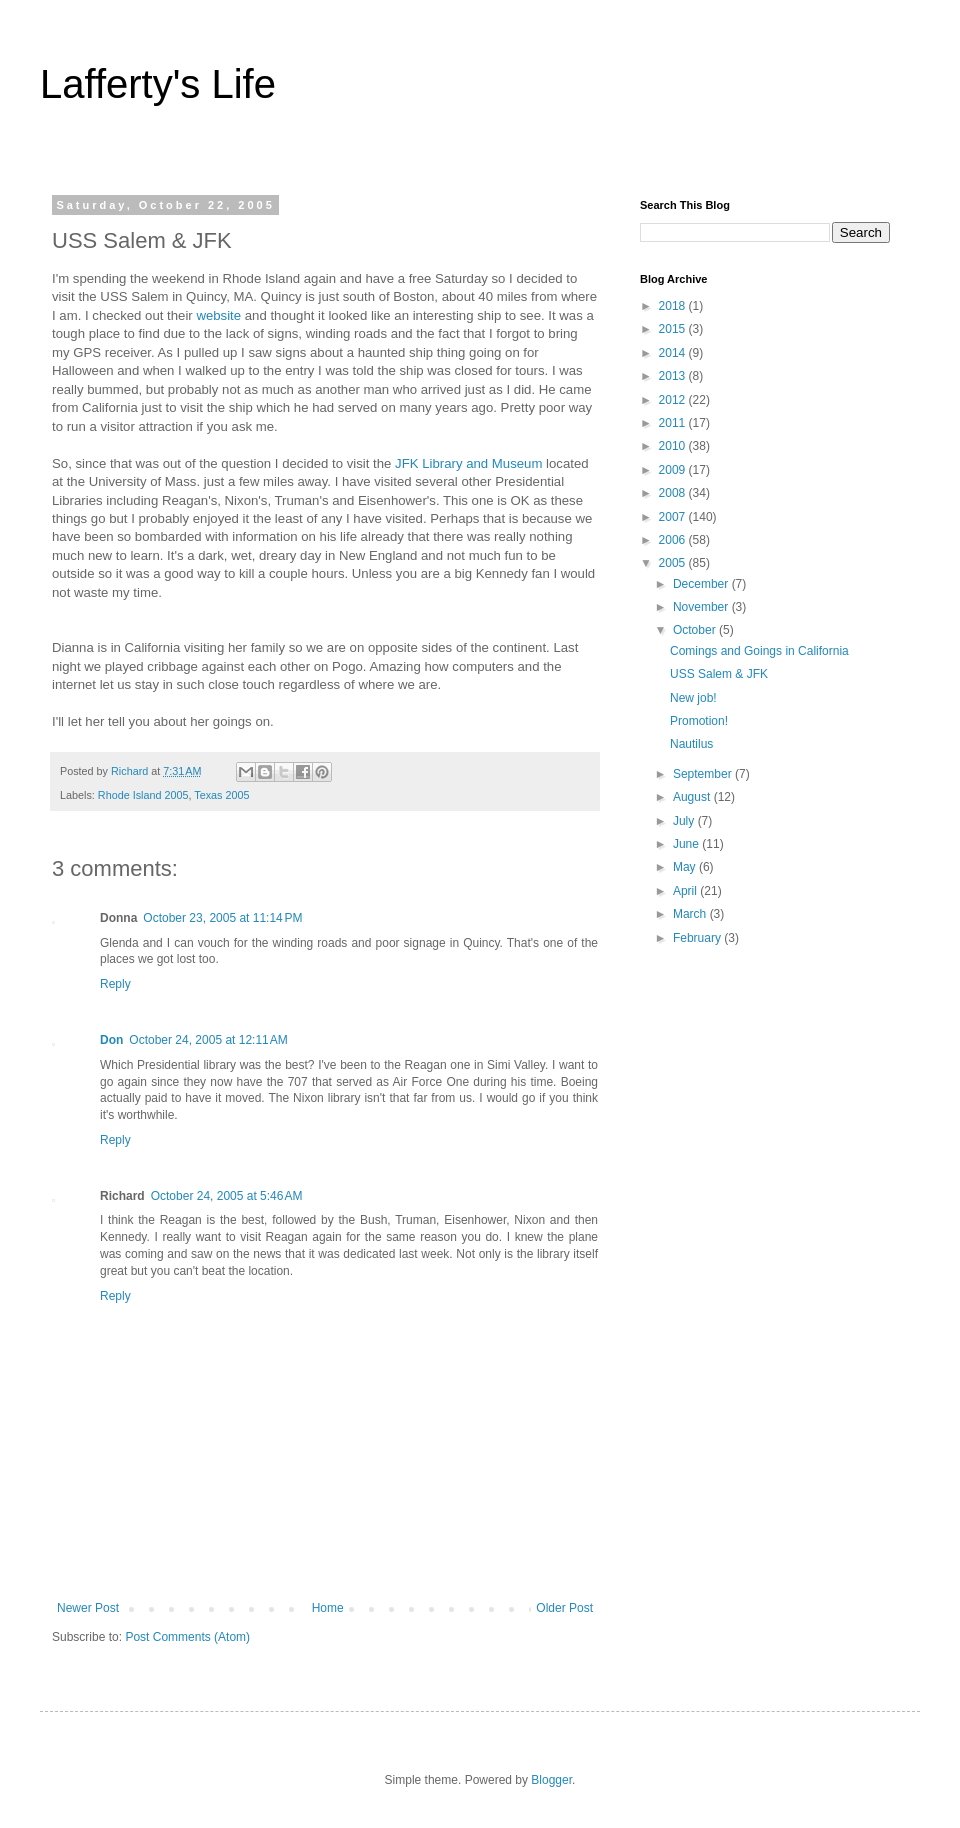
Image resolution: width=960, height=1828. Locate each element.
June (687, 844)
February (698, 938)
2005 (674, 563)
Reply (115, 984)
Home (328, 1608)
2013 (674, 376)
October (696, 630)
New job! (693, 698)
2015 (674, 329)
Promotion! (699, 721)
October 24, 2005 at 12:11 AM (208, 1040)
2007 (674, 517)
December (702, 584)
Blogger (551, 1780)
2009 (674, 470)
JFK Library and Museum (470, 463)
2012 (674, 400)
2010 (674, 446)
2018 (674, 306)
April (686, 891)
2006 (674, 540)
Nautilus (691, 744)
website (218, 315)
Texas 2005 (221, 795)
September (704, 774)
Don (111, 1040)
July (685, 821)
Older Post (564, 1608)
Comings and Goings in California (759, 651)
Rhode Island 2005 (143, 795)
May (686, 867)
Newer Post (88, 1608)
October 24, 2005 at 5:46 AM (227, 1196)
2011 (674, 423)
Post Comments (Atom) (187, 1637)
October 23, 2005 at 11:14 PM (222, 918)
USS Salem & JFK (719, 674)
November (702, 607)
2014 (674, 353)
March (691, 914)
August (693, 797)
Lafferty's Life (158, 84)
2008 (674, 493)
